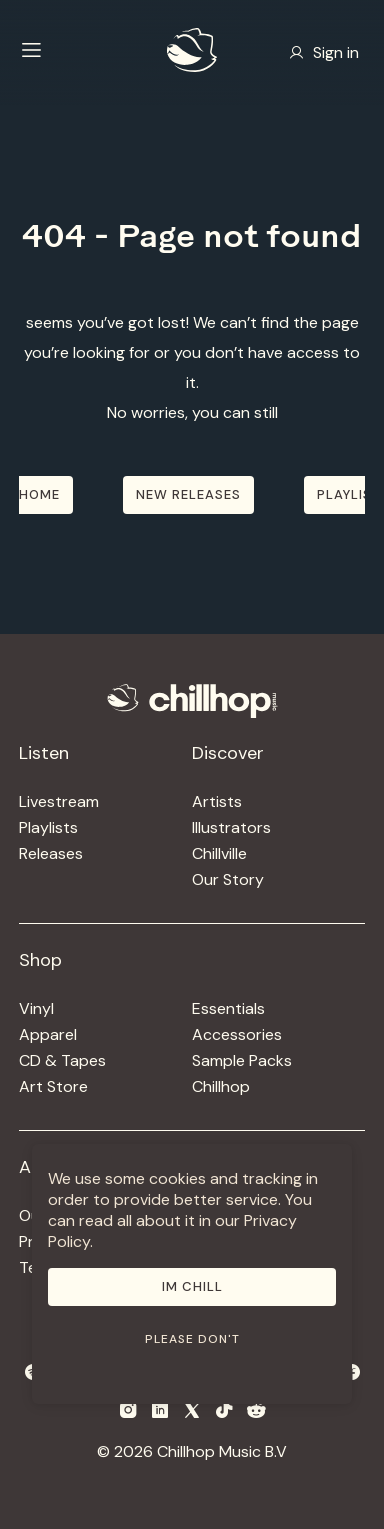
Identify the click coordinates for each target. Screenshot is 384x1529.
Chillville (219, 853)
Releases (51, 853)
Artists (217, 801)
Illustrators (231, 827)
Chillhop (221, 1086)
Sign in (324, 52)
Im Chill (192, 1286)
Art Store (53, 1086)
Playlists (48, 827)
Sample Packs (242, 1060)
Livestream (59, 801)
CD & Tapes (62, 1060)
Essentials (228, 1008)
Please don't (192, 1339)
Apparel (48, 1034)
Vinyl (36, 1008)
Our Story (228, 879)
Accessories (237, 1034)
